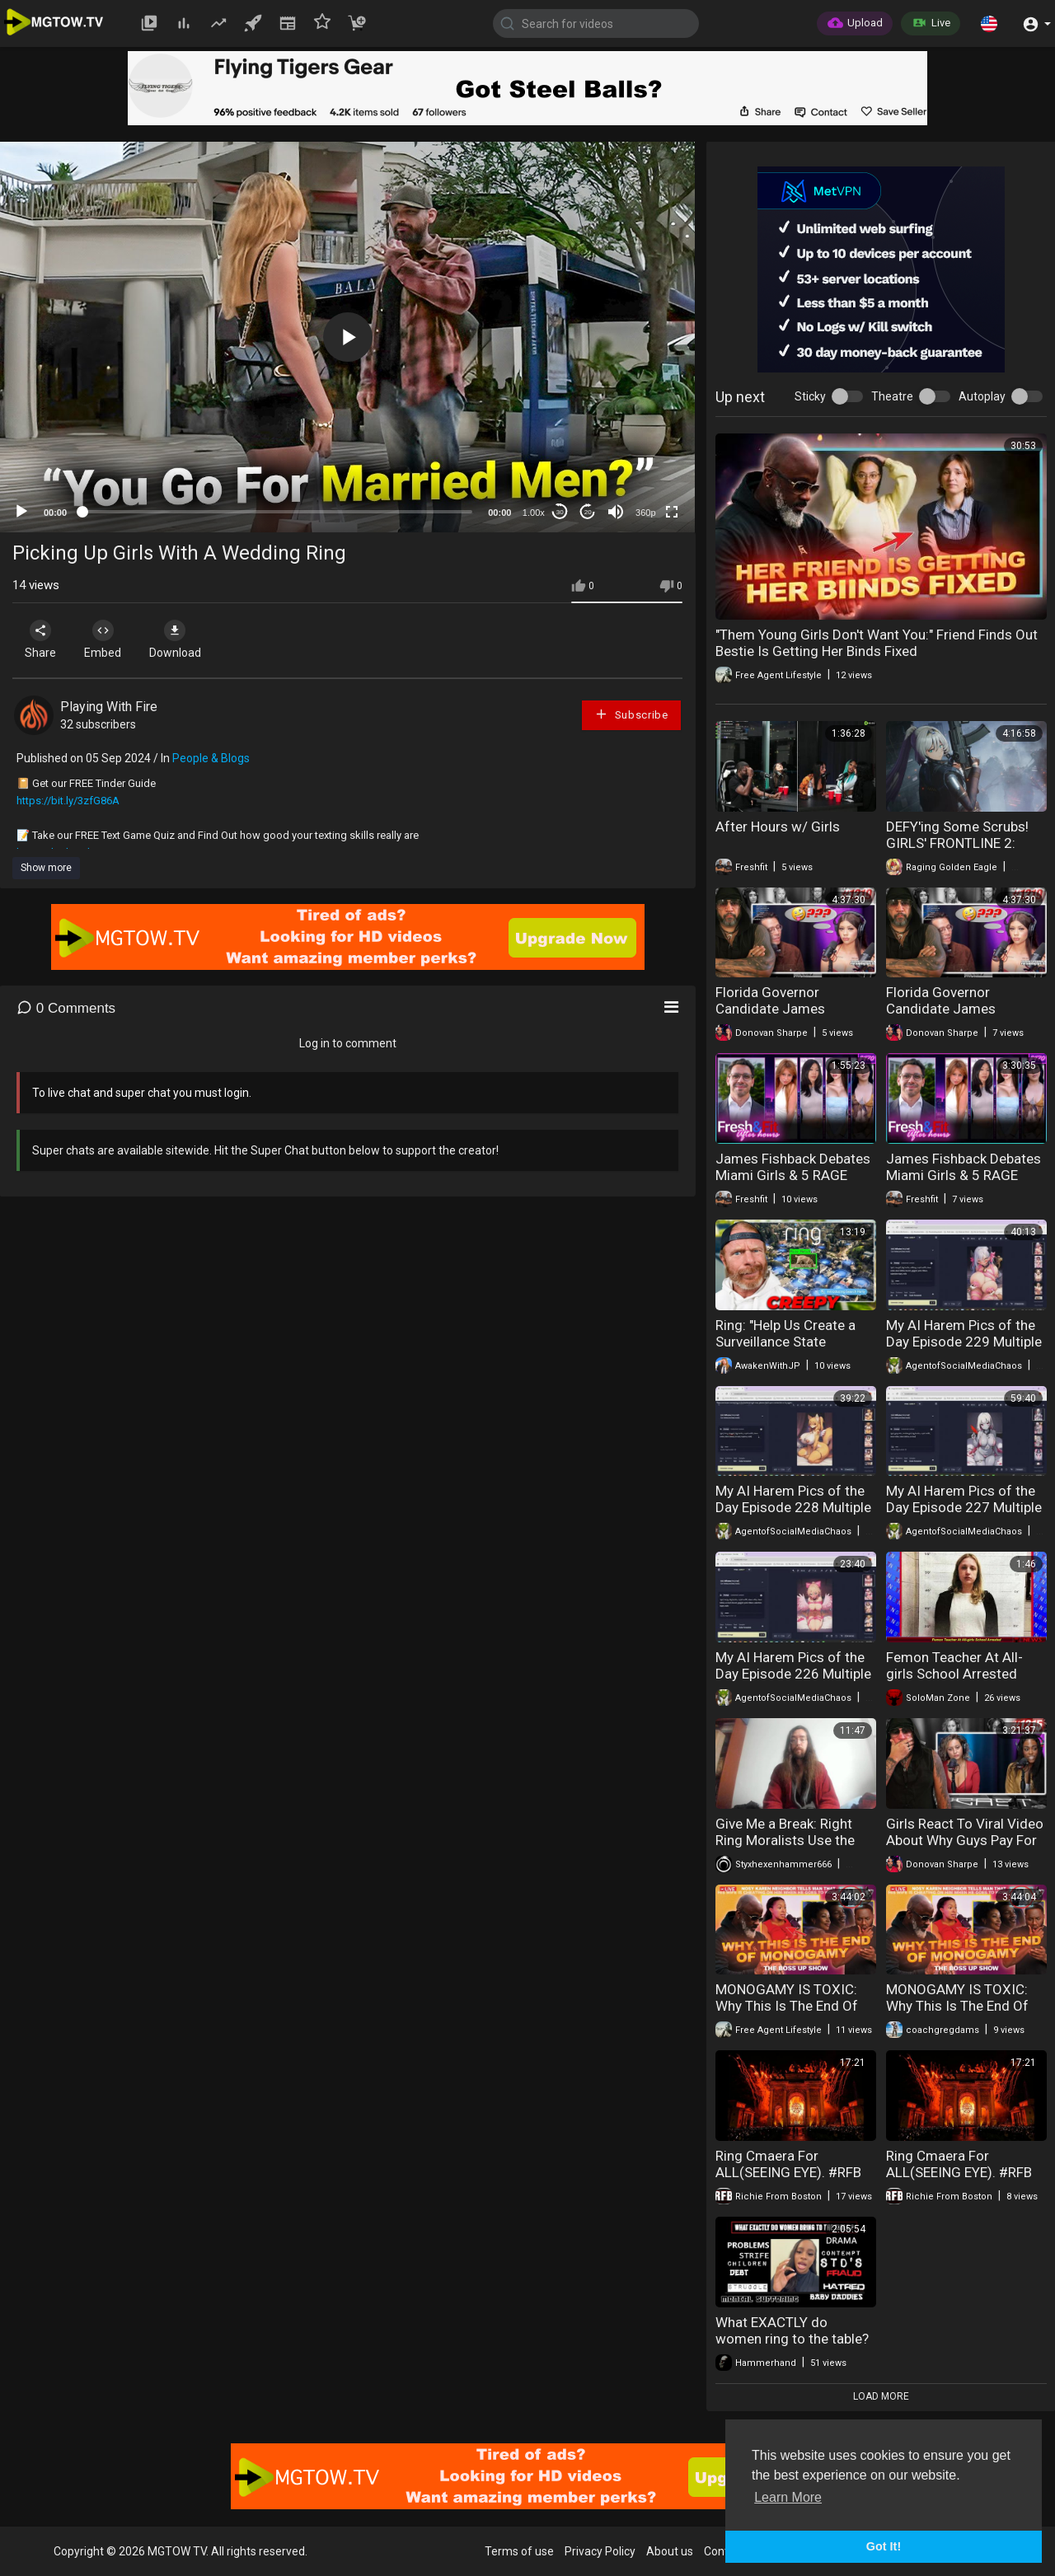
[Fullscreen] (671, 511)
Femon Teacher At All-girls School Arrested (954, 1665)
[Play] (21, 511)
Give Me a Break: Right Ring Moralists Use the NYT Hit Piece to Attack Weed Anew (787, 1848)
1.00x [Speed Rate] (534, 513)
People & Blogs (211, 758)
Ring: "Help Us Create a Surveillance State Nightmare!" (785, 1341)
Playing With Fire (108, 706)
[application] (347, 337)
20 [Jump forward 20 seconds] (588, 512)
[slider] (277, 511)
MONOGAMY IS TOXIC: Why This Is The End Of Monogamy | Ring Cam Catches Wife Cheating (786, 2014)
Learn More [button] (788, 2497)
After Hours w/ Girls (777, 826)
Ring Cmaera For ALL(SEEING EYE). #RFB (788, 2163)
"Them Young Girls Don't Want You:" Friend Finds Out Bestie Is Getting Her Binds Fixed (876, 642)
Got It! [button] (883, 2546)
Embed (109, 639)
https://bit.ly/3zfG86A (68, 800)
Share (43, 639)
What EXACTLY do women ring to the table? (792, 2330)
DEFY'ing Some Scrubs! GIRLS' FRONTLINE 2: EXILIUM (957, 843)
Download (186, 639)
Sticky (810, 396)
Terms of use (519, 2551)
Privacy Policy (600, 2551)
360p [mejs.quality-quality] (645, 513)
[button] (989, 23)
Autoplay (982, 396)
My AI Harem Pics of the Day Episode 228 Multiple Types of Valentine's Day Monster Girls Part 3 (793, 1515)
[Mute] (615, 511)
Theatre (892, 396)
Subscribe (631, 714)
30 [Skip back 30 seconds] (560, 512)
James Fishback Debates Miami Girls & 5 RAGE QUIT (792, 1175)
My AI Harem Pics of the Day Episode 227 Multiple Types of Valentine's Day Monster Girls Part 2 (964, 1515)
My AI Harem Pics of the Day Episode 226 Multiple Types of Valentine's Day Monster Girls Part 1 (793, 1682)
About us (669, 2551)
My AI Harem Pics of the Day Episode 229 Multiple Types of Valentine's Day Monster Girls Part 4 (964, 1350)
